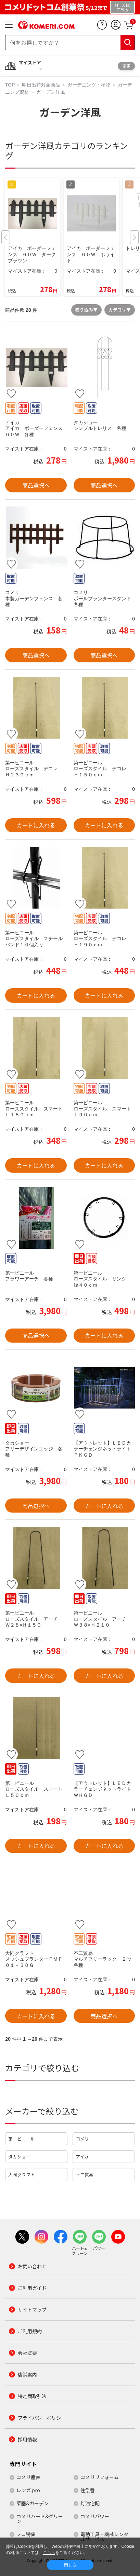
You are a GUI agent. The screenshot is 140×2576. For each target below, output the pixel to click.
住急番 (87, 2490)
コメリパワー (94, 2516)
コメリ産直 (28, 2477)
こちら (49, 2552)
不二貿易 (84, 2174)
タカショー (19, 2156)
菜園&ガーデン (32, 2503)
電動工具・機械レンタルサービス (104, 2536)
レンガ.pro (28, 2490)
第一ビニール (21, 2138)
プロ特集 (26, 2534)
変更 (126, 66)
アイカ (82, 2156)
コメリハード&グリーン (39, 2518)
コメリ (82, 2138)
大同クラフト (21, 2174)
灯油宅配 (90, 2503)
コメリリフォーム (99, 2477)
